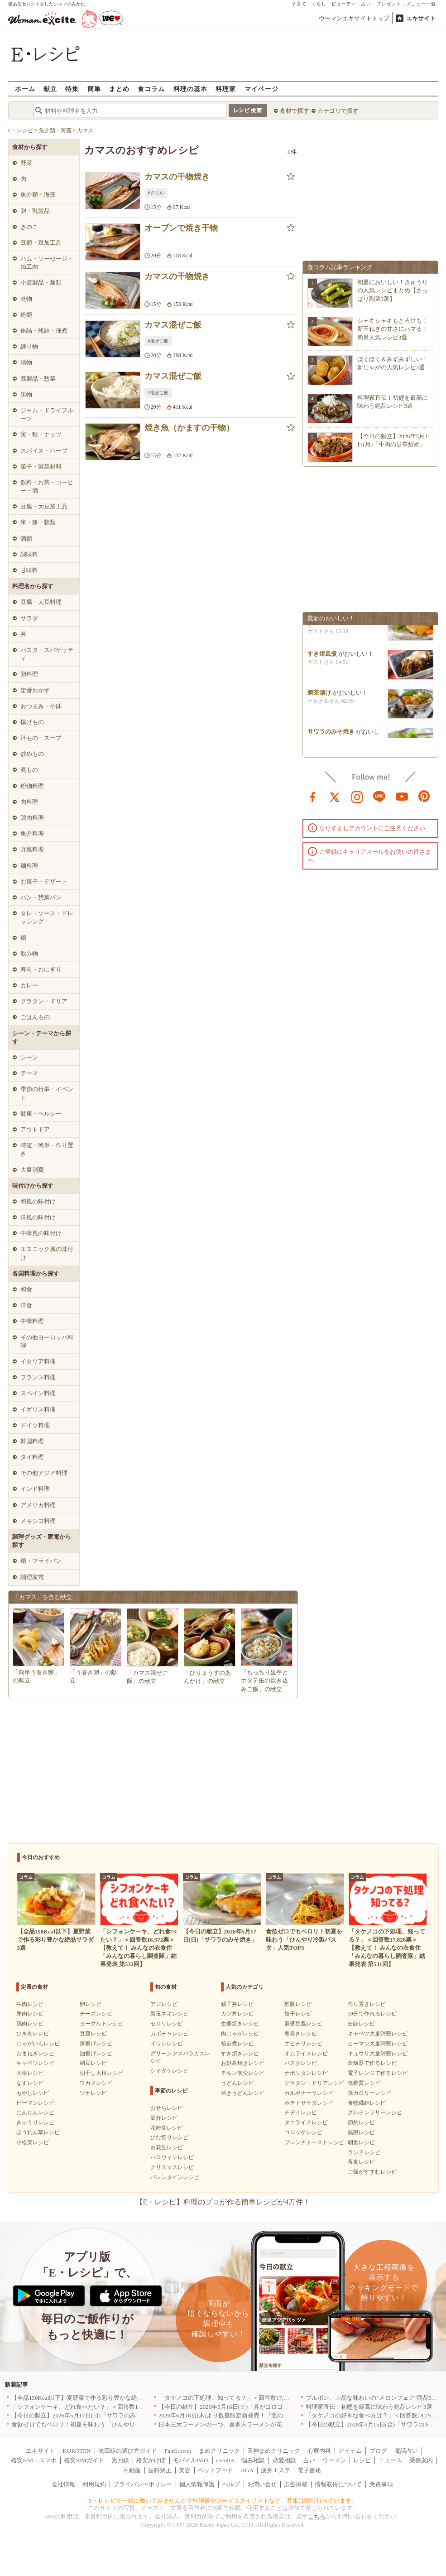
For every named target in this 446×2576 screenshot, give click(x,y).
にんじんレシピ (35, 2112)
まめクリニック (219, 2450)
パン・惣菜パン (41, 897)
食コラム (151, 88)
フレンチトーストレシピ (314, 2142)
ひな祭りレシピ (169, 2137)
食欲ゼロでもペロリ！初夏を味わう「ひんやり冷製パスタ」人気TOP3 (103, 2424)
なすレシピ (29, 2083)
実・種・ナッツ (41, 434)
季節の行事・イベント (46, 1093)
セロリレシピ (166, 2023)
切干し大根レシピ (101, 2073)
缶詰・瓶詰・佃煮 (43, 330)
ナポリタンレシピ (306, 2073)
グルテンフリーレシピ (375, 2112)
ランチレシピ (364, 2152)
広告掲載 (295, 2484)
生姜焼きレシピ (240, 2023)
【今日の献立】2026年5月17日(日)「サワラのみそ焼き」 (85, 2415)
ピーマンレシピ (35, 2103)
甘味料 (29, 570)
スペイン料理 (38, 1393)
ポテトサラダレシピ (308, 2103)
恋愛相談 (284, 2460)
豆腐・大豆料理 (41, 602)
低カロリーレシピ (369, 2093)
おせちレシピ (166, 2108)
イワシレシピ (166, 2043)
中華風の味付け (41, 1233)
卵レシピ (90, 2004)
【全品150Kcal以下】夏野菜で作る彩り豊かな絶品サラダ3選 (90, 2397)
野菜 (26, 162)
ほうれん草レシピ (38, 2132)
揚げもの (32, 722)
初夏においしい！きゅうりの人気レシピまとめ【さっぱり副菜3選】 (392, 290)
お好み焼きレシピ (242, 2063)
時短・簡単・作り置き (46, 1149)
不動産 (132, 2470)
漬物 (26, 362)
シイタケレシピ (169, 2071)
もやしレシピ (32, 2093)
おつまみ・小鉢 (41, 706)
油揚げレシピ (96, 2053)
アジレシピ (163, 2004)
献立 (50, 88)
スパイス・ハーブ (43, 450)
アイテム (350, 2450)
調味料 (29, 554)
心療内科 (319, 2450)
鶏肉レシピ (29, 2023)
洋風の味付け (38, 1217)
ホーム (25, 88)
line (379, 796)
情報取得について (338, 2484)
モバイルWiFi (190, 2460)
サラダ (29, 618)
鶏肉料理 (32, 817)
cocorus (225, 2460)
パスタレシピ (300, 2063)
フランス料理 (38, 1377)
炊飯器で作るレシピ (372, 2063)
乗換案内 (421, 2460)
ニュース (390, 2460)
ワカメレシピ (96, 2083)
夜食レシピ (361, 2162)
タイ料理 (32, 1457)
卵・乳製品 (35, 211)
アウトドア (35, 1129)
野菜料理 (32, 849)
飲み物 (29, 953)
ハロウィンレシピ (172, 2157)
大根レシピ (29, 2073)
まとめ (119, 88)
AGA (247, 2470)
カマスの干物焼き (177, 176)
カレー (29, 985)
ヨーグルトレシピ (101, 2023)
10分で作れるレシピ (372, 2014)
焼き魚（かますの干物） (189, 427)
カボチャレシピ (169, 2033)
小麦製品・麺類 (41, 282)
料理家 (226, 88)
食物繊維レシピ (367, 2103)
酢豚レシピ (298, 2004)
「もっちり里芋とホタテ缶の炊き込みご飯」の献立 (264, 1680)
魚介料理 (32, 833)
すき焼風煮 (322, 657)
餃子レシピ (298, 2014)
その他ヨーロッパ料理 (46, 1341)
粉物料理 (32, 786)
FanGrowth (177, 2450)
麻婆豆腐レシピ (303, 2023)
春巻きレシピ (300, 2033)
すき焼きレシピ (240, 2053)
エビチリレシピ (303, 2043)
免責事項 (381, 2484)
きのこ (29, 226)
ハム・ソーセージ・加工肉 (46, 262)
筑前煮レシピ (237, 2043)
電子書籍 (309, 2470)
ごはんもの (35, 1017)
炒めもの (32, 753)
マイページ (261, 88)
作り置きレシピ (367, 2004)
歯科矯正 (160, 2470)
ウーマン (334, 2460)
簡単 (94, 88)
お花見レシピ (166, 2147)
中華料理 (32, 1321)
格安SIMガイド (84, 2460)
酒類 (26, 538)
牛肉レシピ (29, 2004)
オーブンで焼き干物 (181, 227)
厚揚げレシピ (96, 2043)
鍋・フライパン (41, 1560)
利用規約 (94, 2484)
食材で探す (294, 110)
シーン (29, 1057)
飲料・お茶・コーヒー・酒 (46, 486)
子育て (299, 3)
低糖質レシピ (364, 2083)
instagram (357, 796)
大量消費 (32, 1169)
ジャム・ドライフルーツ (46, 414)
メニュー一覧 (421, 3)
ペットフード (215, 2470)
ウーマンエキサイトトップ (354, 18)
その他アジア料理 (43, 1472)
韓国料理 (32, 1441)
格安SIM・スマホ (34, 2460)
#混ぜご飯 (158, 340)
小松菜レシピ (32, 2142)
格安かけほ (151, 2460)
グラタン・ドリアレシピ (314, 2083)
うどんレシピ (237, 2083)
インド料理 (35, 1488)
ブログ (378, 2450)
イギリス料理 (38, 1409)
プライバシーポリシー (142, 2484)
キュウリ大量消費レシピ (378, 2053)
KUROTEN (76, 2450)
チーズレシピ (96, 2014)
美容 (185, 2470)
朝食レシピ (361, 2142)
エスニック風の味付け (46, 1253)
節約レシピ (361, 2122)
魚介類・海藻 (38, 194)
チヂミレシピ (300, 2112)
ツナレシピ (93, 2093)
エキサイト (421, 18)
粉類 (26, 314)
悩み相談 (253, 2460)
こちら (317, 2516)
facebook (313, 796)
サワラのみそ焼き (331, 735)
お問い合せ (262, 2484)
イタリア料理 (38, 1361)
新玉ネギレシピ (169, 2014)
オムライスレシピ (306, 2053)
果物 (26, 394)
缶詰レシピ (361, 2023)
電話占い (406, 2450)
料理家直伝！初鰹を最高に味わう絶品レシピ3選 (369, 2406)
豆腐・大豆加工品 (43, 506)
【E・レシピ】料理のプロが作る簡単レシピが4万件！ (223, 2202)
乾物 (26, 298)
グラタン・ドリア (43, 1001)
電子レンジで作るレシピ (378, 2073)
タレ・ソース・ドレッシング (46, 917)
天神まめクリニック (273, 2450)
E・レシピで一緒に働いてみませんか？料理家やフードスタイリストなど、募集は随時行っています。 (223, 2500)
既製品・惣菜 (38, 378)
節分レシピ (163, 2118)
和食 (26, 1289)
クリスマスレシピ (172, 2167)
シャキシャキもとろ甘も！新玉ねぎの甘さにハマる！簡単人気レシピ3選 (392, 328)
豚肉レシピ (29, 2014)
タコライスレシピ (306, 2122)
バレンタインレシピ (174, 2177)
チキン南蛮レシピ (242, 2073)
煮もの (29, 769)
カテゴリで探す (338, 110)
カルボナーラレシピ (308, 2093)
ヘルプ (231, 2484)
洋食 (26, 1305)
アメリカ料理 (38, 1505)
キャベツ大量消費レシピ (378, 2033)
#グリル (156, 192)
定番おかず (35, 690)
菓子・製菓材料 (41, 466)
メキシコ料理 (38, 1521)
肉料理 (29, 801)
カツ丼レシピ (237, 2014)
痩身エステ (275, 2470)
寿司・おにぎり (41, 969)
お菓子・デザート (43, 881)
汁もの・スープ (41, 738)
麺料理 (29, 865)
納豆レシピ (93, 2063)
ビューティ (343, 3)
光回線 (120, 2460)
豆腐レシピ (93, 2033)
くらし (319, 3)
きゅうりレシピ (35, 2122)
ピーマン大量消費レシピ (378, 2043)
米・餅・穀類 (38, 522)
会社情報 (63, 2484)
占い (366, 3)
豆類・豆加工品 (41, 242)
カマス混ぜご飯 (172, 324)
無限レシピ (361, 2132)
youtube (402, 796)
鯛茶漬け (319, 696)
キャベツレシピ (35, 2063)
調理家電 (32, 1577)
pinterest (424, 796)
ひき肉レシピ (32, 2033)
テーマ (29, 1073)
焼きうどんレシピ (242, 2093)
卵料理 (29, 674)
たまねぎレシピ (35, 2053)
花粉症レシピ (166, 2128)
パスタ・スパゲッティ (46, 654)
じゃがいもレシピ (38, 2043)
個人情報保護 (197, 2484)
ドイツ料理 (35, 1425)
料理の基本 (190, 88)
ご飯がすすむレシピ (372, 2172)
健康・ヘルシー (41, 1113)
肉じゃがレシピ (240, 2033)
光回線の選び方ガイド (127, 2450)
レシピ (362, 2460)
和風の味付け (38, 1201)
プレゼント (388, 3)
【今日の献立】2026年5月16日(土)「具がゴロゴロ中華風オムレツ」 (247, 2406)
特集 (72, 88)
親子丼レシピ (237, 2004)
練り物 (29, 346)
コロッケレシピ (303, 2132)
